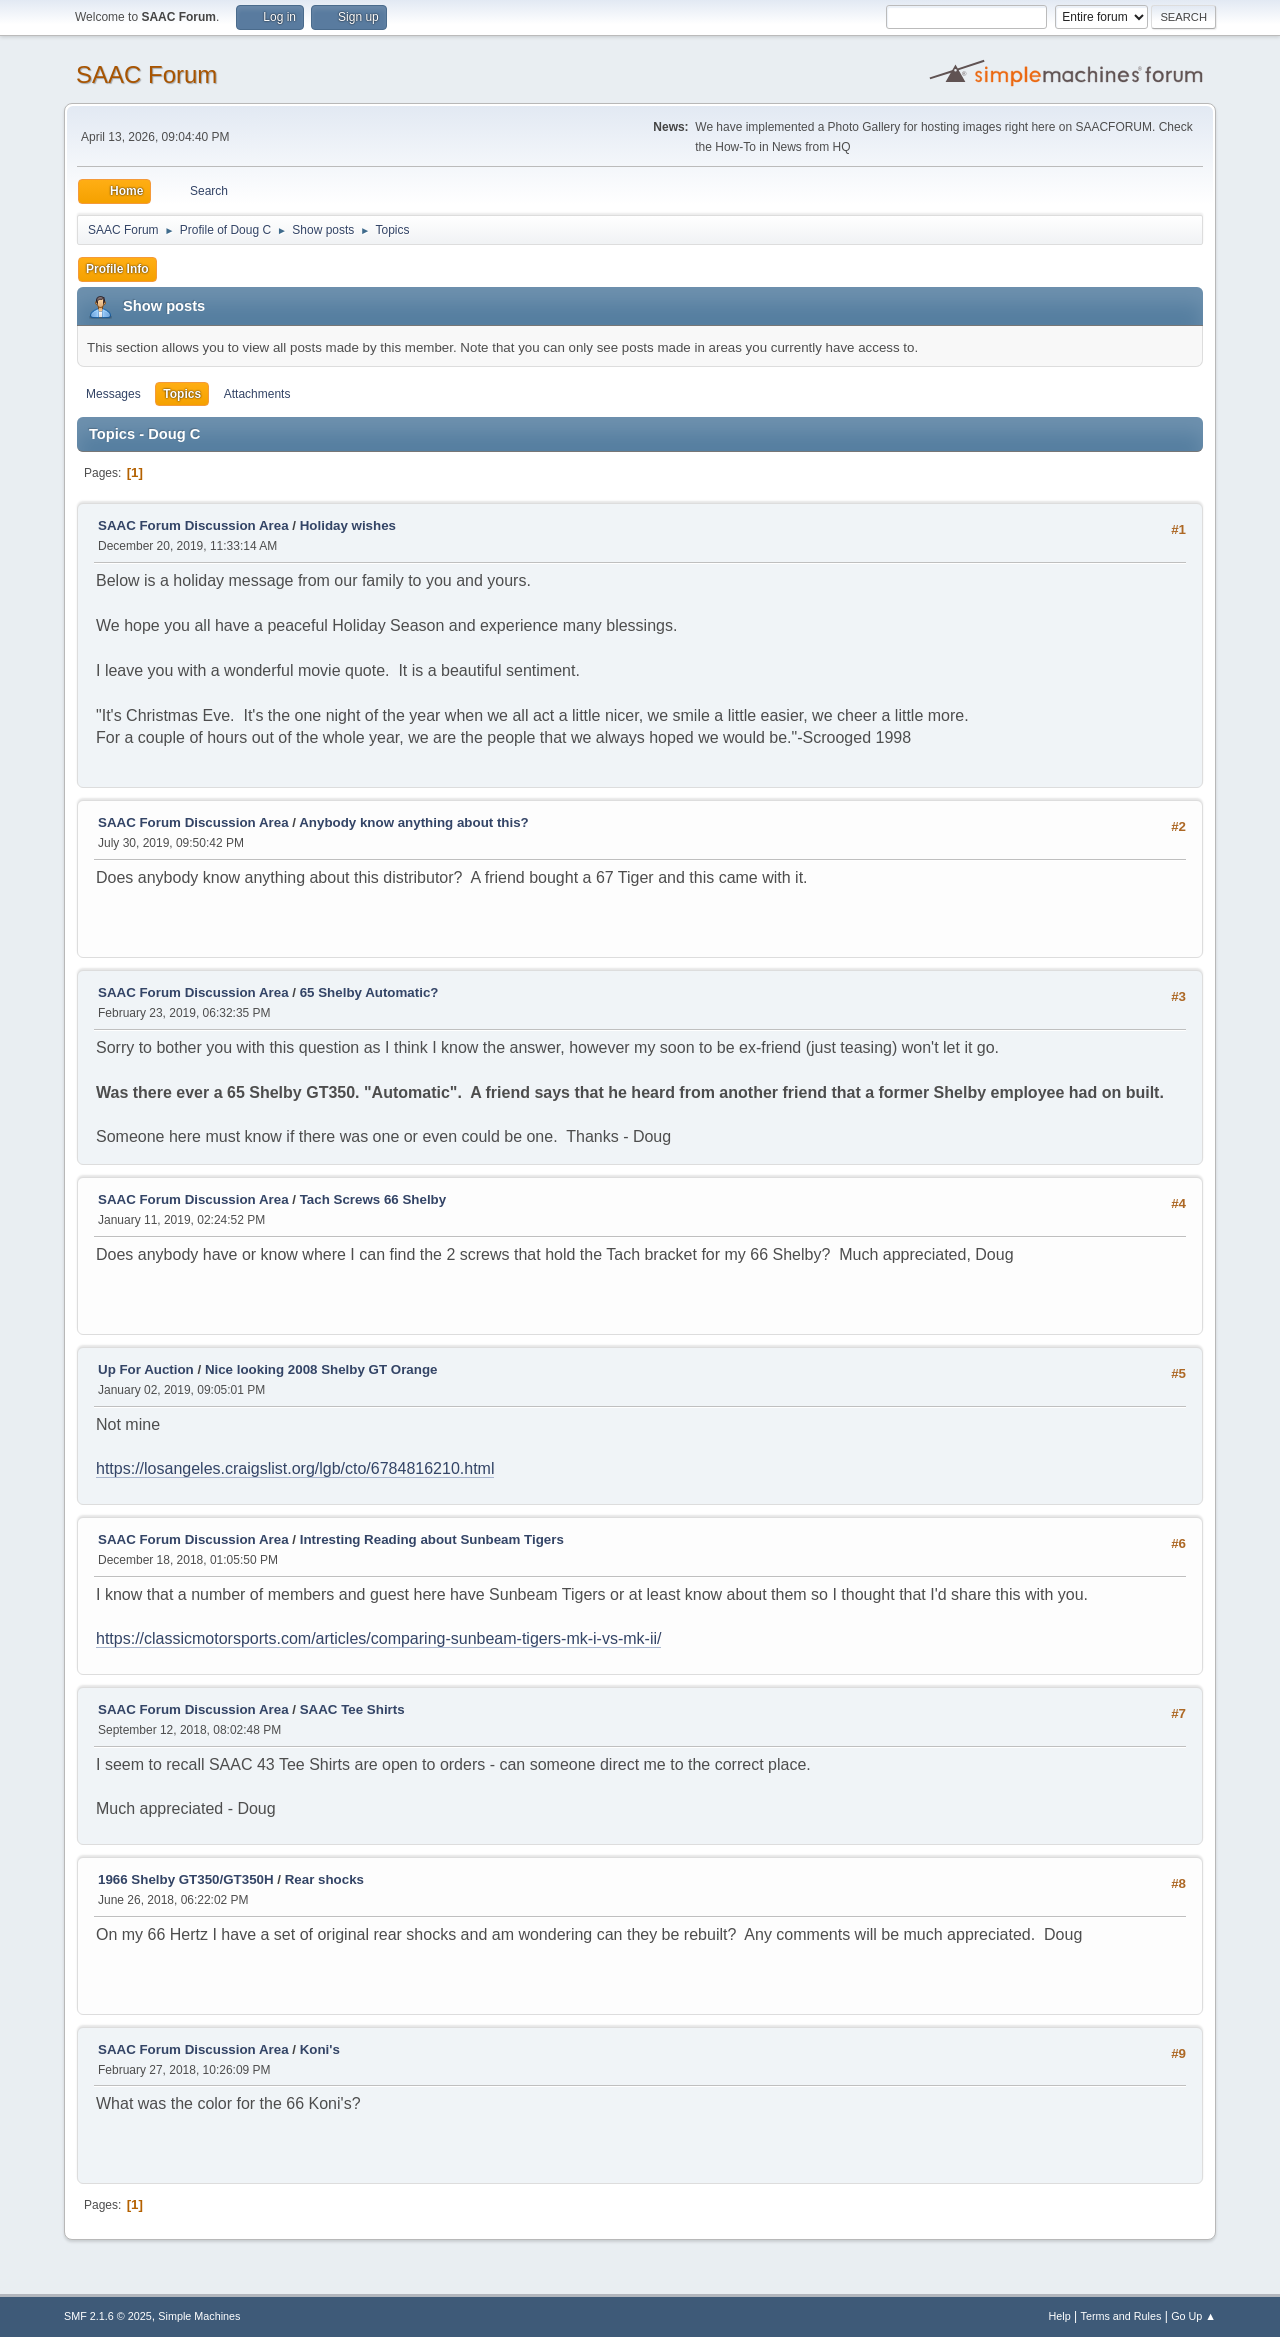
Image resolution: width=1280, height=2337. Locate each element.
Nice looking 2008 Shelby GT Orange (321, 1369)
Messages (113, 394)
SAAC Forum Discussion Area (193, 525)
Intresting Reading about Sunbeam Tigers (432, 1539)
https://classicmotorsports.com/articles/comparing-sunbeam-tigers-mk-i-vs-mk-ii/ (378, 1638)
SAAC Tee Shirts (352, 1709)
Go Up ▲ (1193, 2316)
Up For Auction (146, 1369)
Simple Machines (199, 2316)
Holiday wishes (348, 525)
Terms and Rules (1121, 2316)
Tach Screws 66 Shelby (373, 1199)
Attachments (257, 394)
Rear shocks (324, 1879)
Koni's (320, 2049)
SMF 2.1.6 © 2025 (108, 2316)
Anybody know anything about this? (414, 822)
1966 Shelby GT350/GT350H (186, 1879)
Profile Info (117, 269)
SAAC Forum (146, 74)
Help (1060, 2316)
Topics (182, 394)
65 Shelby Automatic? (369, 992)
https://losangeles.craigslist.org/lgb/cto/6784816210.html (295, 1468)
